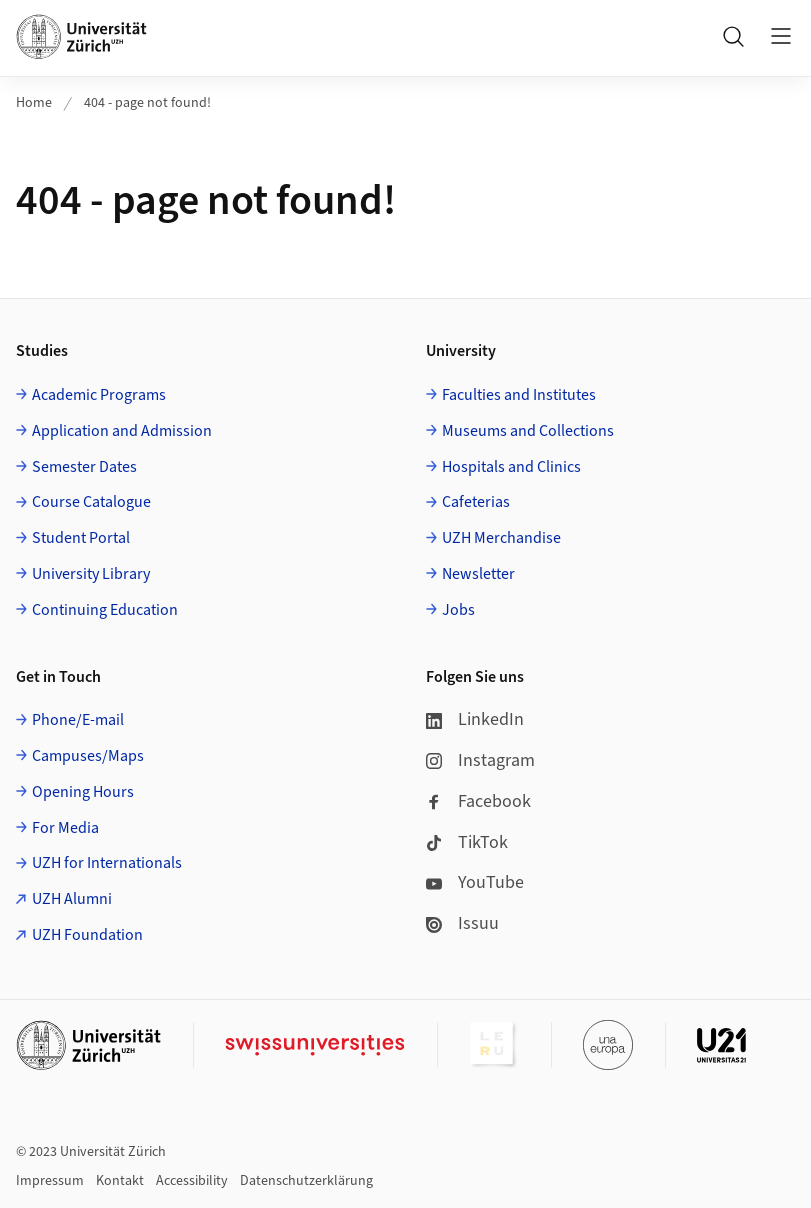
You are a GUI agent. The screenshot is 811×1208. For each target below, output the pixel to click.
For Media (65, 828)
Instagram (480, 760)
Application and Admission (122, 431)
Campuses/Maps (88, 756)
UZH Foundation (87, 935)
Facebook (478, 801)
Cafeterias (476, 502)
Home (34, 103)
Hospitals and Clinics (511, 467)
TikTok (467, 842)
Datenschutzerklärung (306, 1181)
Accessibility (192, 1181)
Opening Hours (83, 792)
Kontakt (120, 1181)
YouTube (475, 882)
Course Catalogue (91, 502)
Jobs (458, 610)
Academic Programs (99, 395)
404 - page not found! (147, 103)
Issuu (462, 923)
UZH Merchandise (501, 538)
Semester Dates (84, 467)
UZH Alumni (72, 899)
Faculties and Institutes (519, 395)
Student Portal (81, 538)
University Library (91, 574)
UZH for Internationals (107, 863)
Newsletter (478, 574)
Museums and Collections (528, 431)
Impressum (50, 1181)
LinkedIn (475, 719)
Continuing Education (105, 610)
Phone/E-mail (78, 720)
